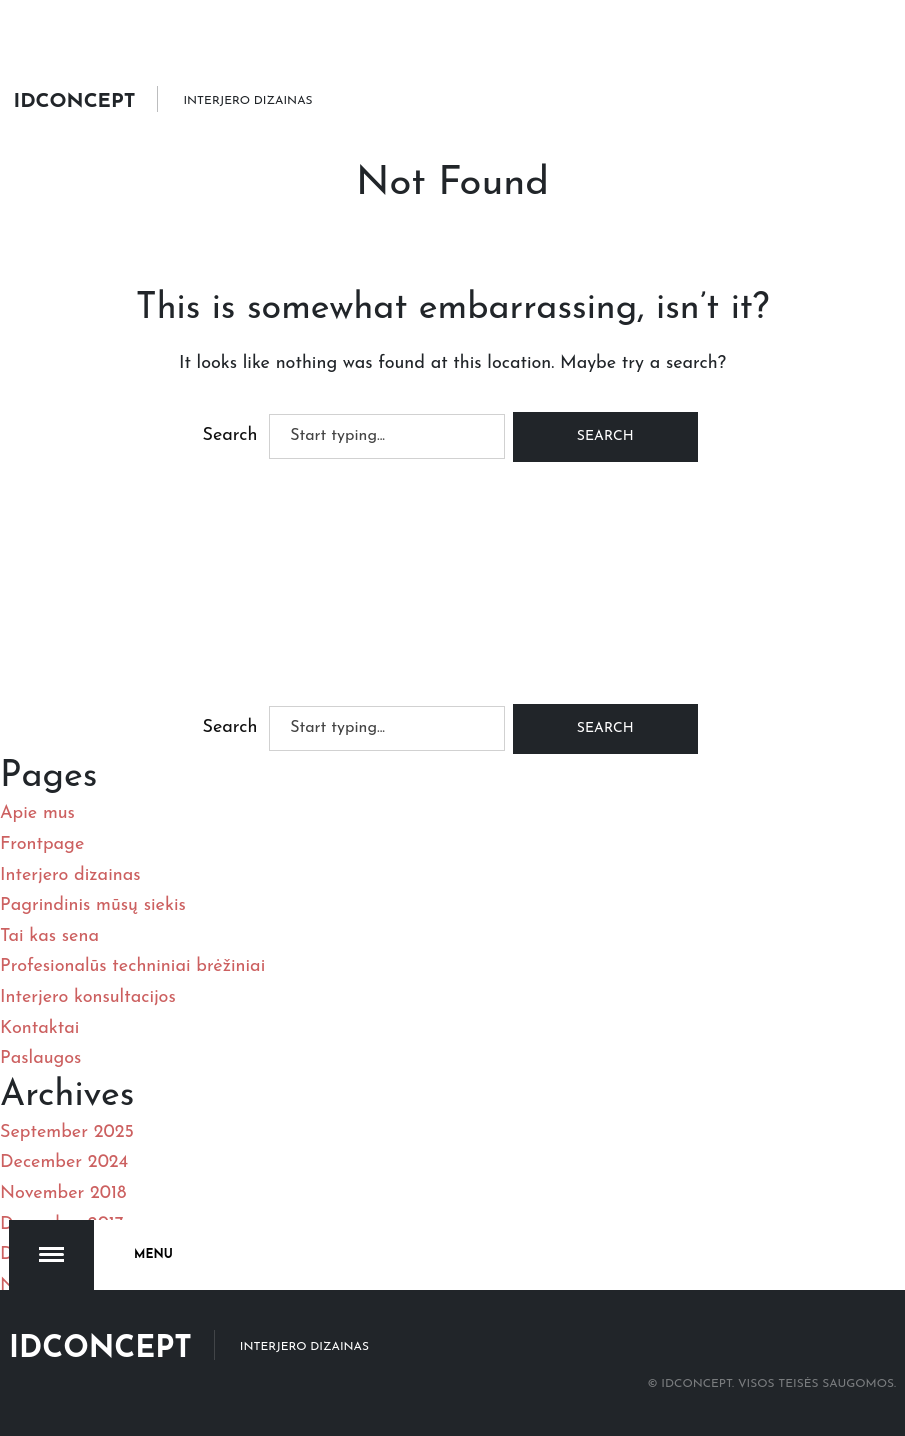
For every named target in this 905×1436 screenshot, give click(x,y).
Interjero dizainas (70, 875)
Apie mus (37, 813)
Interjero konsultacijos (88, 997)
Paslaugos (40, 1058)
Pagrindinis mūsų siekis (93, 905)
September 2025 (67, 1132)
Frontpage (42, 844)
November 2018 (63, 1193)
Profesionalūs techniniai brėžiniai (132, 966)
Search (229, 435)
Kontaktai (39, 1028)
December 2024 (64, 1162)
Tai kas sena (49, 936)
